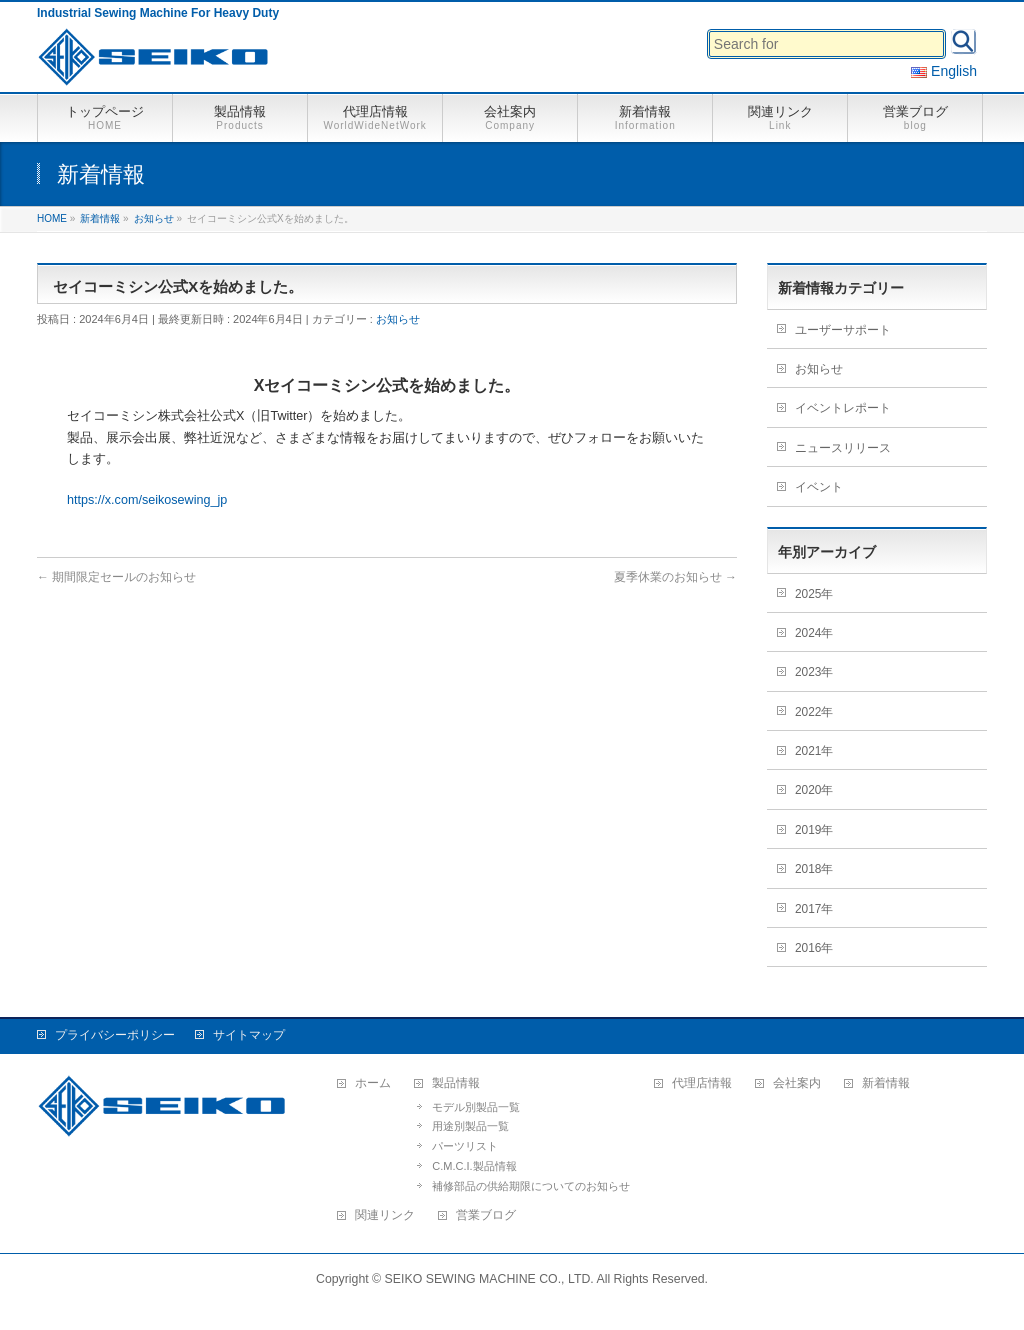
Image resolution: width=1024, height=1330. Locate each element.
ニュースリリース (843, 448)
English (944, 71)
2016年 (814, 948)
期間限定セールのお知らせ (116, 577)
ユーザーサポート (843, 330)
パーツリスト (465, 1146)
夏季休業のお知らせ (675, 577)
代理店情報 (702, 1083)
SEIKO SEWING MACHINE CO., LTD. (489, 1279)
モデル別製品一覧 (476, 1107)
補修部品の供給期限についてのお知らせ (531, 1186)
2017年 (814, 909)
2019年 (814, 830)
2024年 (814, 633)
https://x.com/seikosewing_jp (147, 500)
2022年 (814, 712)
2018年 (814, 869)
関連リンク (385, 1215)
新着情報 (886, 1083)
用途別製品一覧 (470, 1126)
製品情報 (456, 1083)
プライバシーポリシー (115, 1035)
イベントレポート (843, 408)
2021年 (814, 751)
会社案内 (797, 1083)
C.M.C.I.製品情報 (474, 1166)
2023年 (814, 672)
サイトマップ (249, 1035)
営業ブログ (486, 1215)
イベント (819, 487)
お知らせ (398, 319)
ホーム (373, 1083)
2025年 (814, 594)
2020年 (814, 790)
